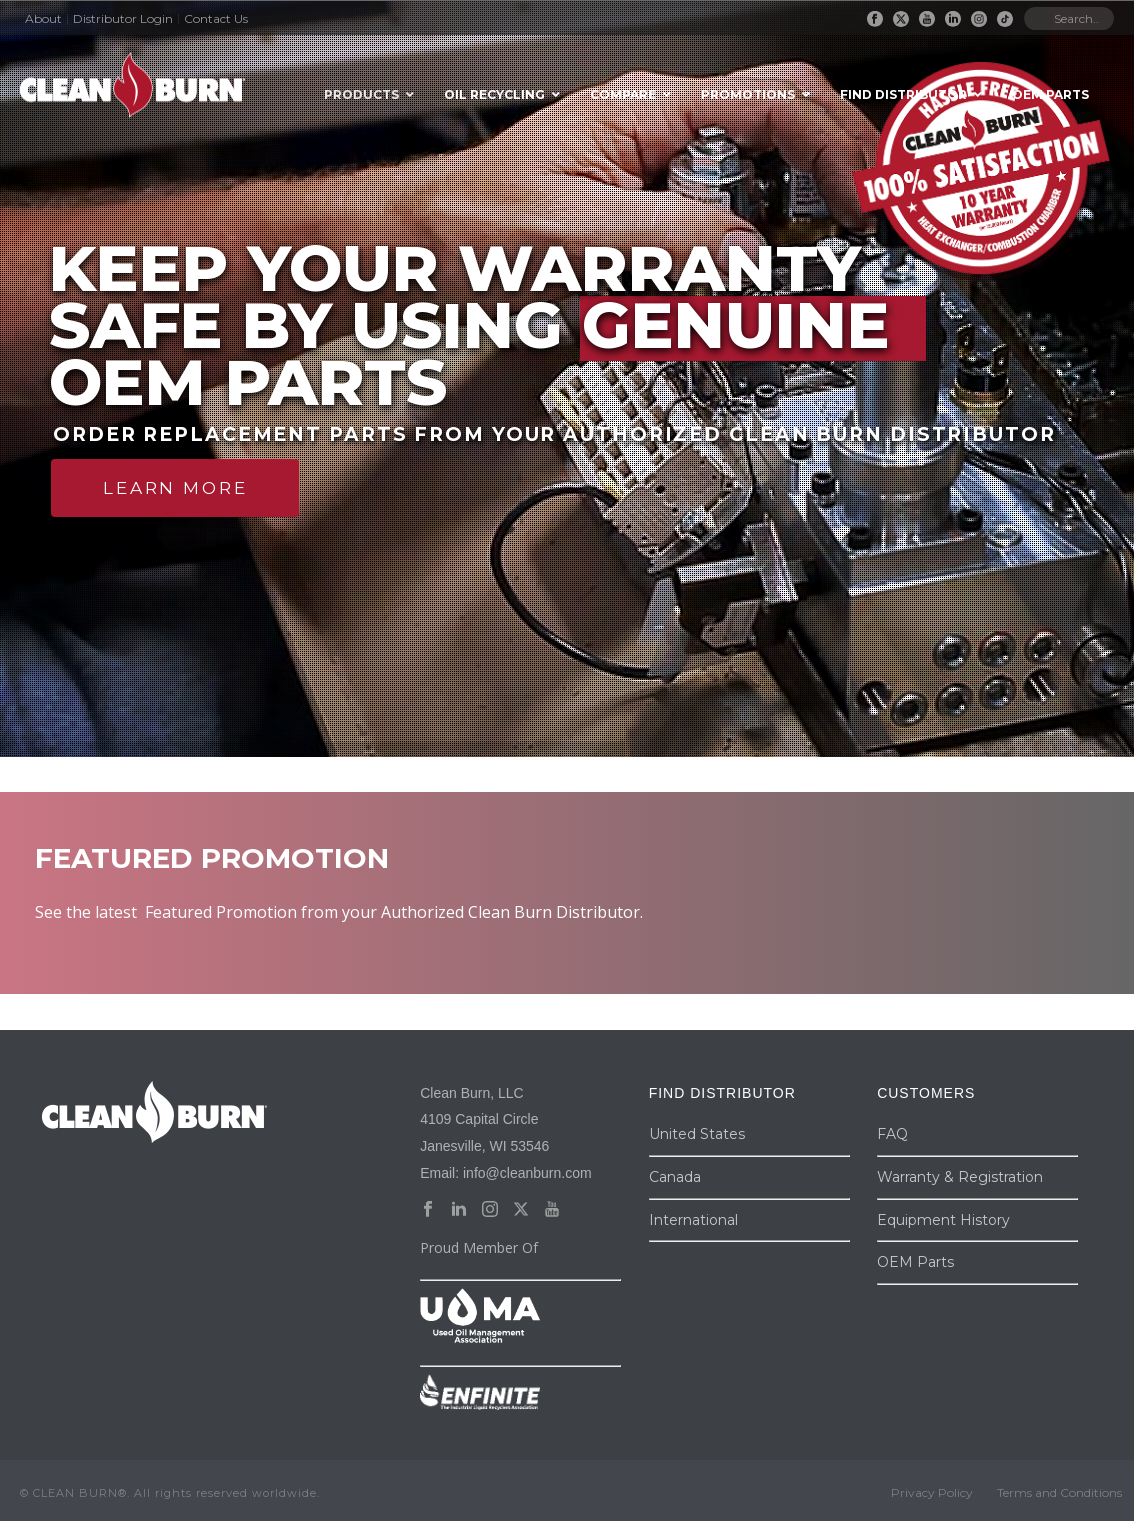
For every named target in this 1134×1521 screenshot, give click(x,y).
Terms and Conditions (1059, 1492)
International (693, 1220)
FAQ (892, 1134)
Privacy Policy (932, 1492)
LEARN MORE (175, 488)
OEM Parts (915, 1262)
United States (697, 1134)
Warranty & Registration (960, 1177)
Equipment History (943, 1220)
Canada (675, 1177)
